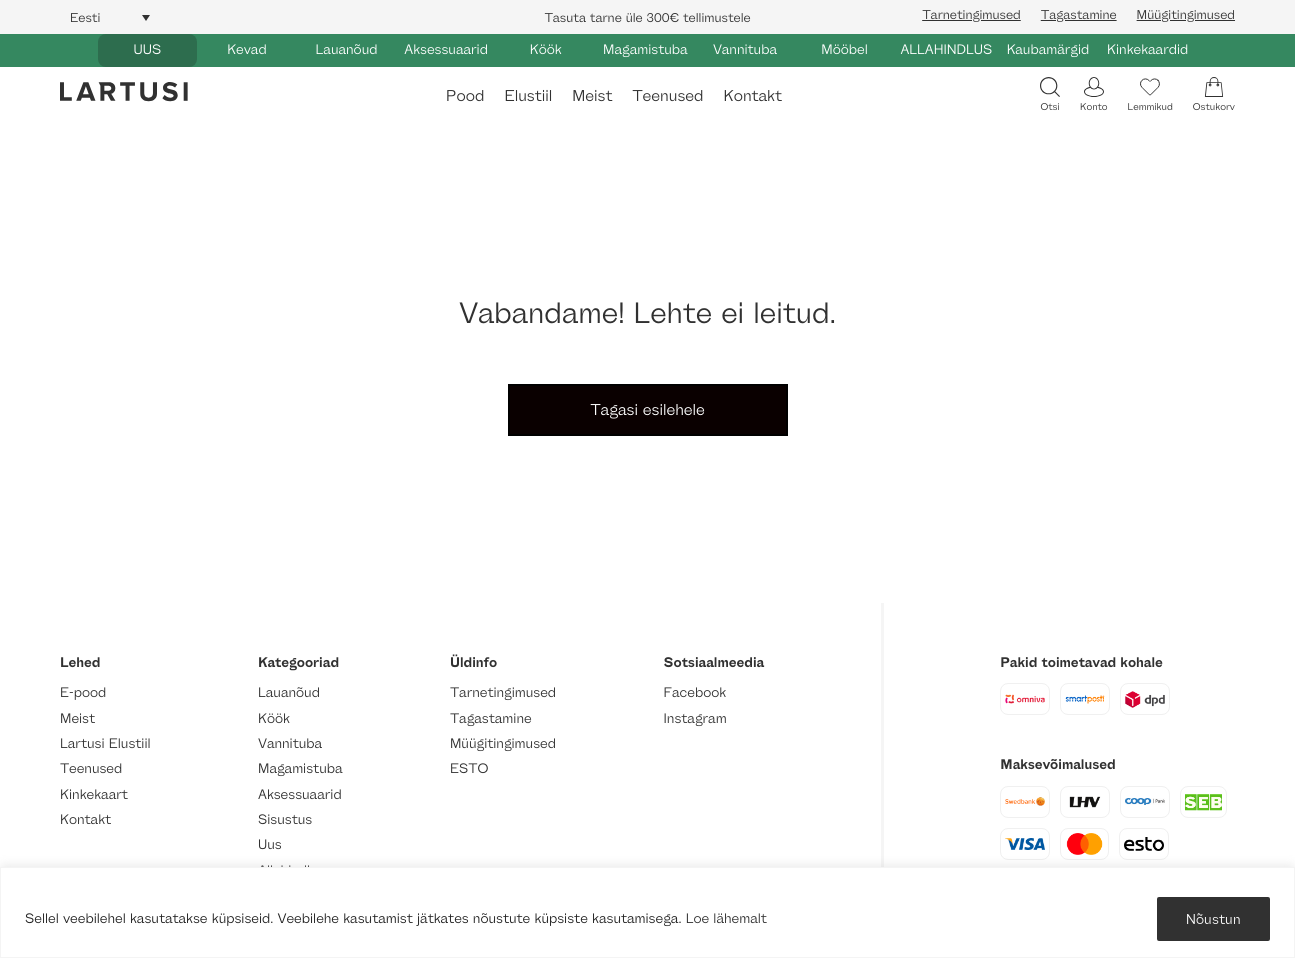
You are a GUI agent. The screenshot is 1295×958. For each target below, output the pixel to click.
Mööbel (844, 49)
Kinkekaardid (1147, 49)
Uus (270, 844)
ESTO (469, 768)
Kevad (247, 49)
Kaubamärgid (1048, 49)
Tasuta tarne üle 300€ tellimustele (647, 17)
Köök (546, 49)
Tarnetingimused (971, 14)
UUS (147, 49)
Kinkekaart (94, 794)
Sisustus (285, 819)
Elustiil (528, 95)
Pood (465, 95)
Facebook (695, 692)
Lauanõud (347, 49)
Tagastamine (1079, 14)
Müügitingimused (1186, 14)
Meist (592, 95)
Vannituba (745, 49)
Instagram (695, 718)
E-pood (83, 692)
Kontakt (752, 95)
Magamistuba (645, 49)
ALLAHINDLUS (946, 49)
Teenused (667, 95)
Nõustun (1213, 918)
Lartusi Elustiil (105, 743)
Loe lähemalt (726, 918)
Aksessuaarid (446, 49)
